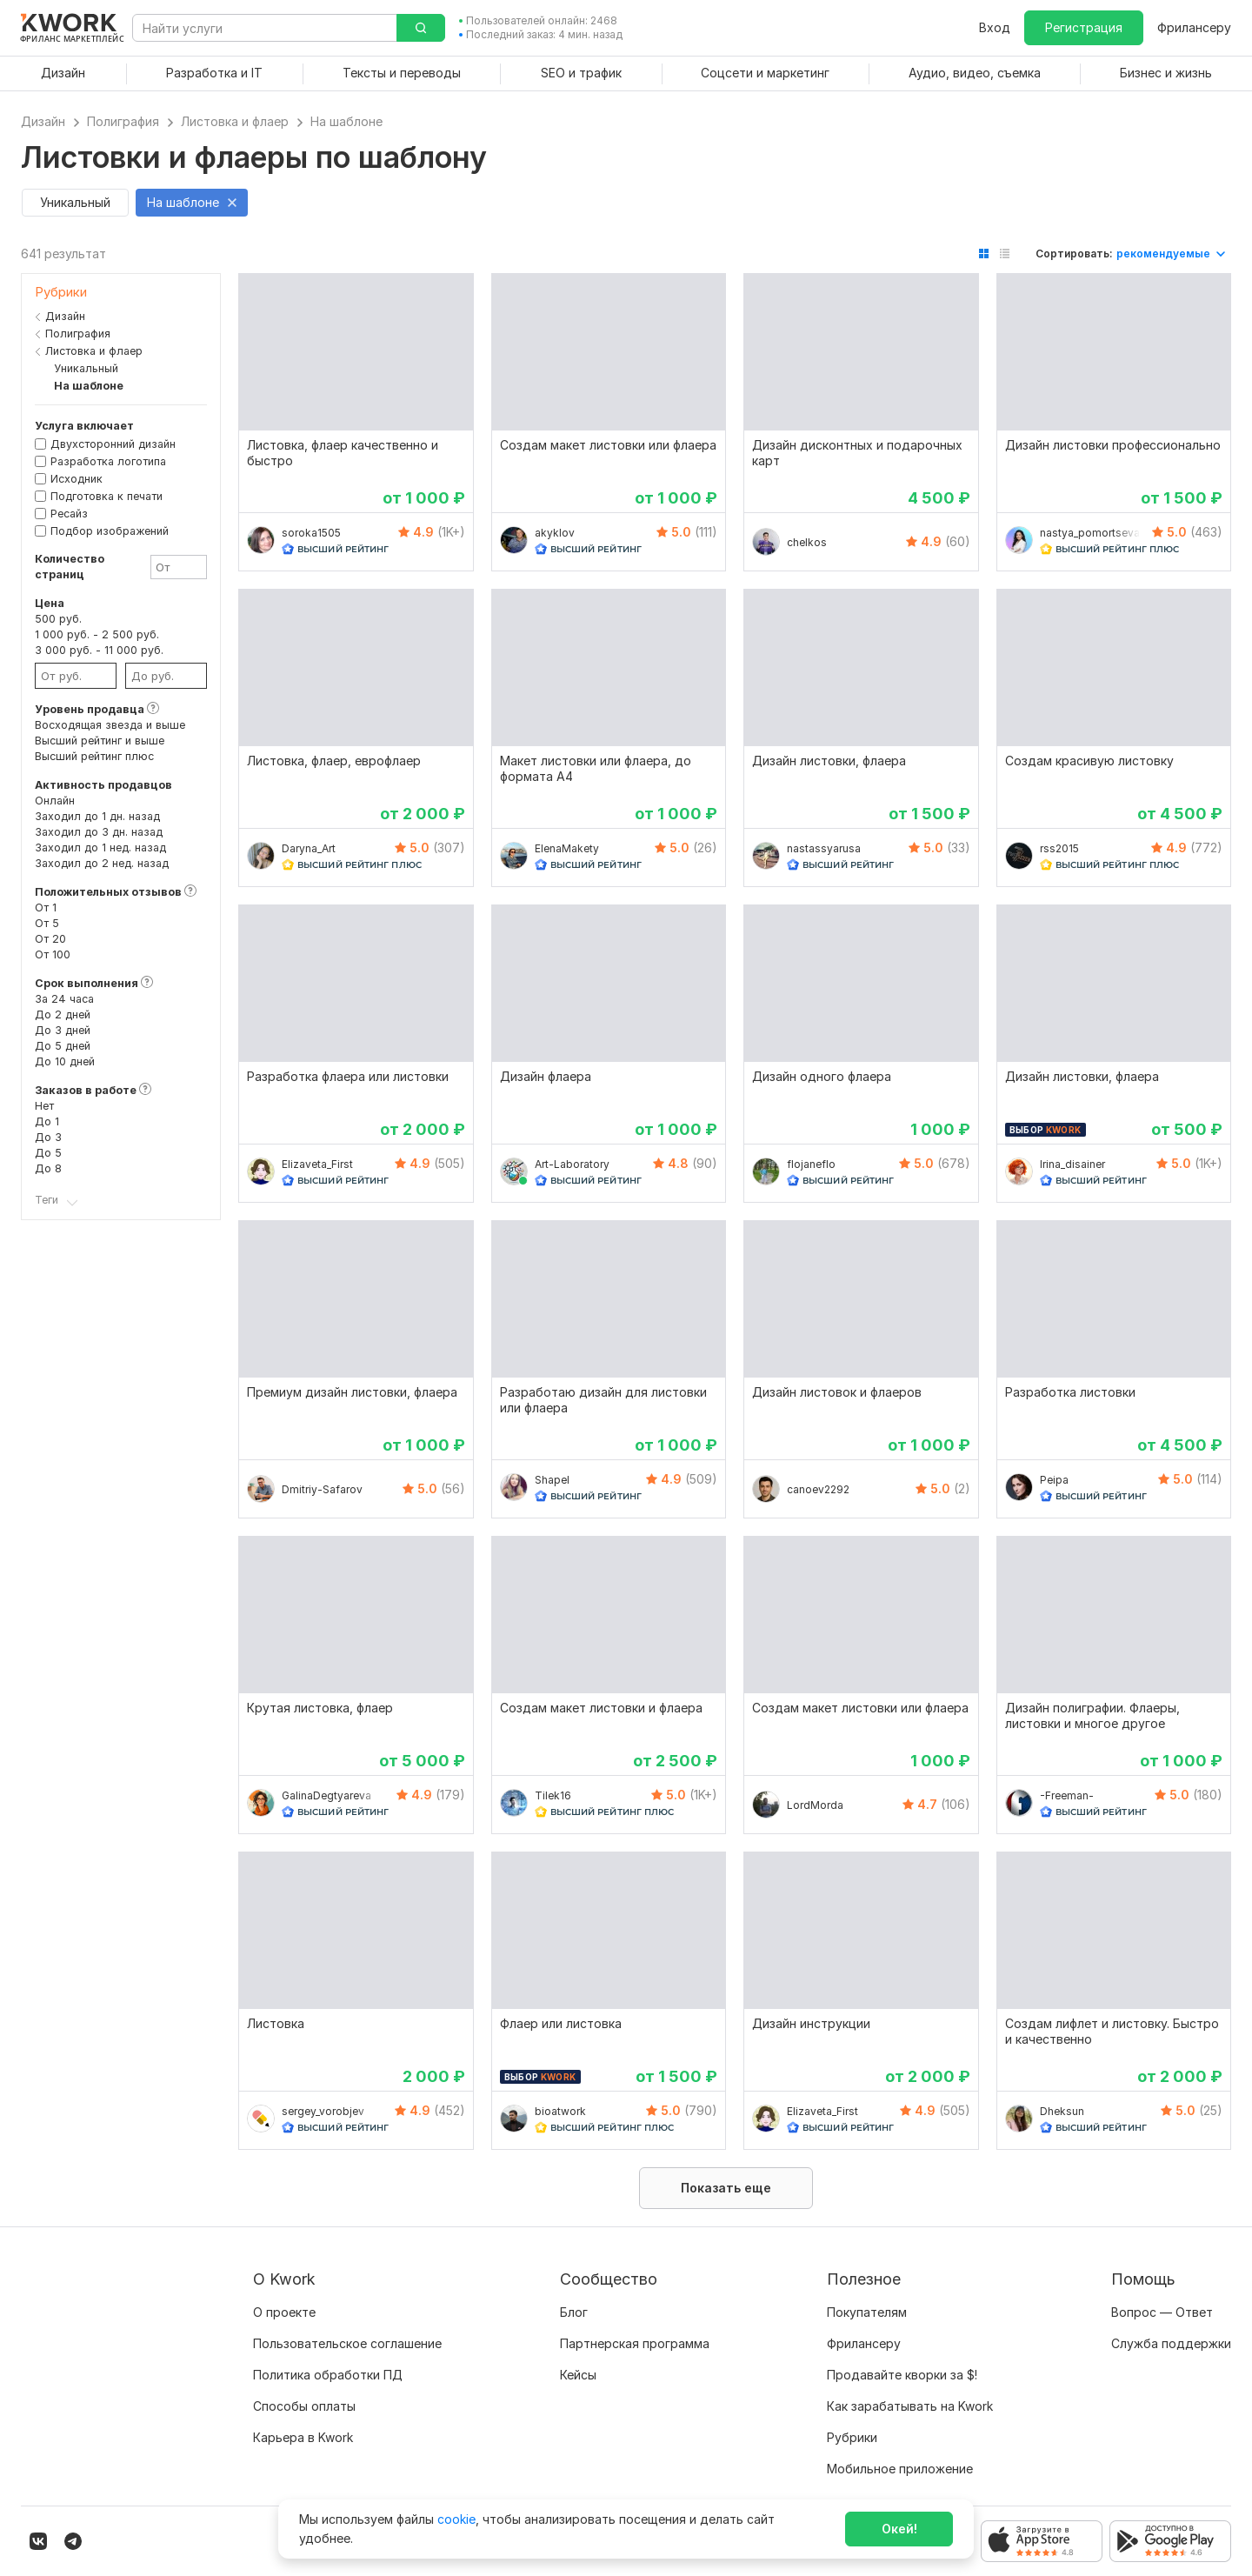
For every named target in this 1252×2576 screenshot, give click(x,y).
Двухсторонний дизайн (113, 443)
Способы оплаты (304, 2406)
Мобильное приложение (900, 2468)
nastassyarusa (824, 848)
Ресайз (69, 513)
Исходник (76, 478)
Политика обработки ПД (328, 2374)
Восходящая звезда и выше (110, 724)
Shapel (552, 1479)
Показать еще (726, 2187)
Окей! (899, 2528)
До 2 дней (62, 1014)
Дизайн (65, 316)
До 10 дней (65, 1061)
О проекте (284, 2312)
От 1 (46, 907)
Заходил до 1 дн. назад (97, 816)
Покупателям (867, 2312)
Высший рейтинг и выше (99, 740)
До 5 (48, 1152)
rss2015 (1059, 848)
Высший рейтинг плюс (94, 756)
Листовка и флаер (94, 350)
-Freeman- (1067, 1795)
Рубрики (852, 2437)
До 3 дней (62, 1030)
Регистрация (1083, 27)
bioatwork (560, 2111)
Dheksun (1062, 2111)
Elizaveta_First (317, 1164)
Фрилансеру (1194, 27)
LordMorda (815, 1805)
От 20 (50, 938)
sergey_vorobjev (323, 2111)
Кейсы (578, 2374)
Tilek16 (553, 1795)
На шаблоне (84, 385)
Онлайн (55, 800)
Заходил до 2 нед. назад (102, 863)
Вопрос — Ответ (1162, 2312)
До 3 (48, 1137)
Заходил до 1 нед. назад (100, 847)
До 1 (47, 1121)
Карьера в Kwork (303, 2437)
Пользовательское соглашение (347, 2343)
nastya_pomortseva (1090, 532)
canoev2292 (818, 1489)
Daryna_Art (309, 848)
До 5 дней (62, 1045)
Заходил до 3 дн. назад (99, 831)
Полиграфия (77, 333)
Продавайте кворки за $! (902, 2374)
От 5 (47, 923)
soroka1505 (311, 532)
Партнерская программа (634, 2343)
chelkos (807, 542)
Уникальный (81, 368)
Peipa (1054, 1479)
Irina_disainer (1072, 1164)
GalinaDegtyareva (326, 1795)
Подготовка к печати (106, 496)
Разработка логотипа (108, 461)
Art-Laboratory (572, 1164)
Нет (44, 1105)
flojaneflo (811, 1164)
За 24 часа (64, 998)
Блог (574, 2312)
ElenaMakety (567, 848)
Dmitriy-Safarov (322, 1489)
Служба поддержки (1171, 2343)
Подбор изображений (109, 530)
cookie (456, 2519)
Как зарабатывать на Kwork (910, 2406)
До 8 (48, 1168)
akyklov (555, 532)
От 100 (52, 954)
